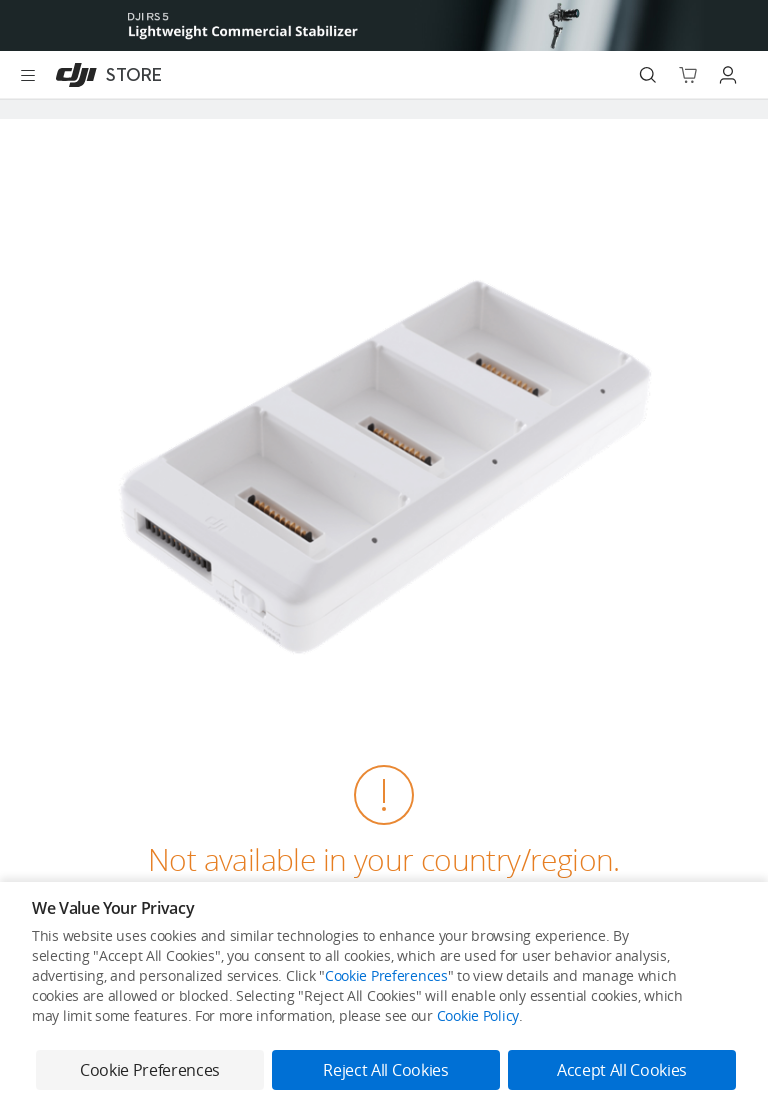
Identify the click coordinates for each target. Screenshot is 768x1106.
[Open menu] (28, 75)
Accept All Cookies (622, 1070)
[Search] (648, 75)
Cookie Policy (478, 1015)
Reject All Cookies (385, 1070)
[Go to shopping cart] (688, 75)
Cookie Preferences (386, 975)
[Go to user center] (728, 75)
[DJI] (104, 75)
